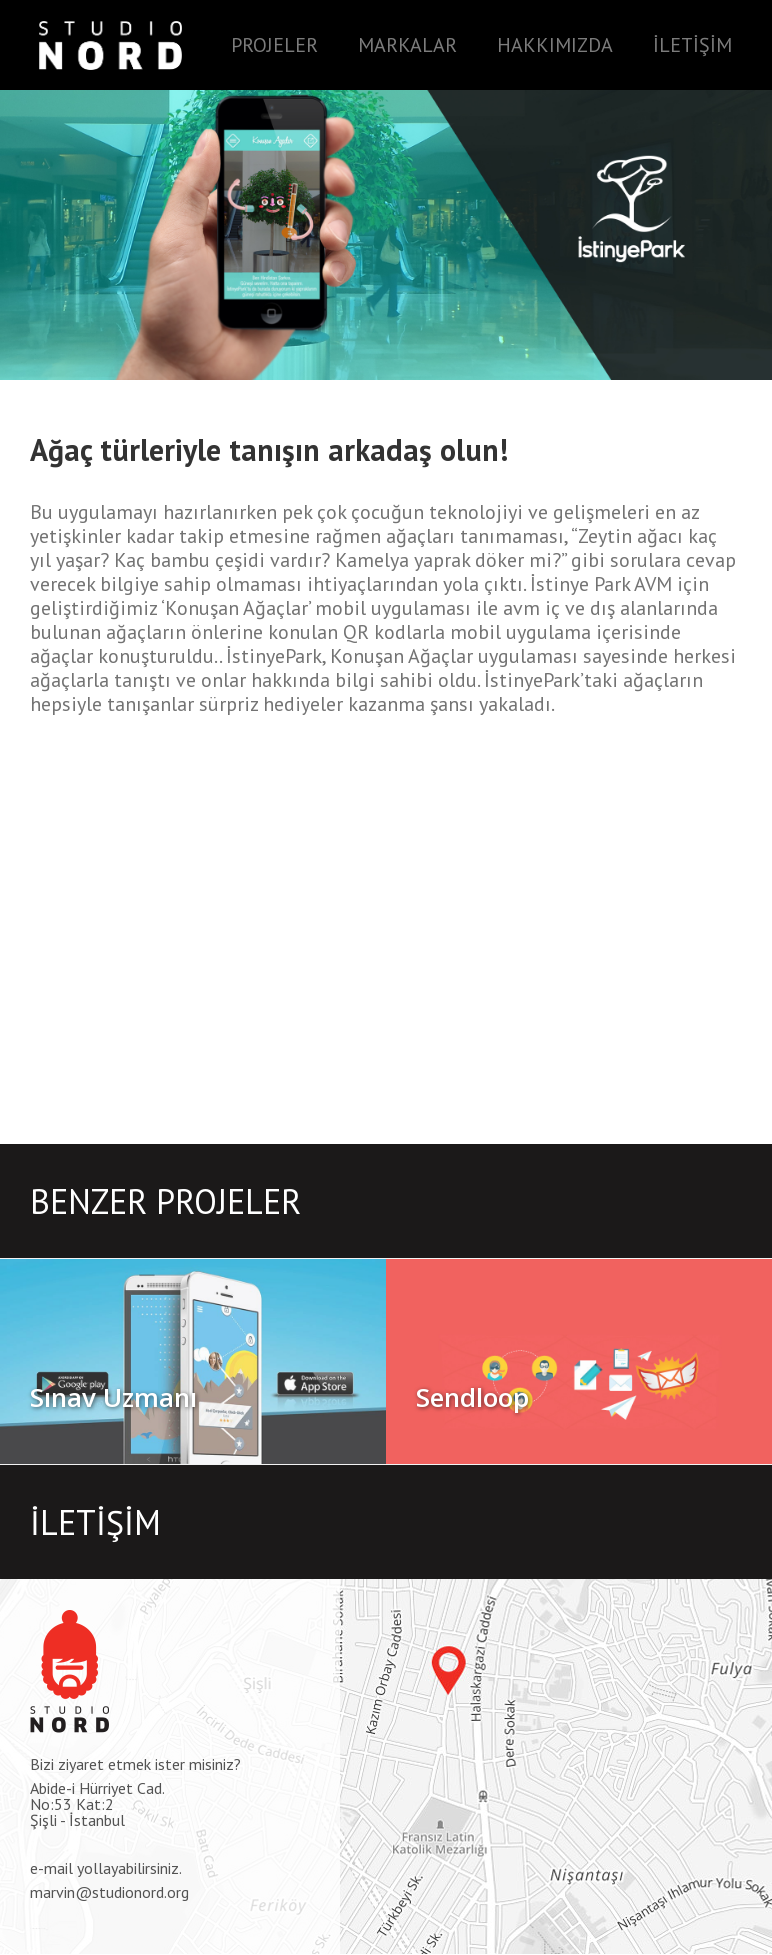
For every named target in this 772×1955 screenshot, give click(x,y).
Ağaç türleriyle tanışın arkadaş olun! (269, 449)
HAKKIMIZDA (555, 45)
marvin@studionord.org (109, 1892)
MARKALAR (407, 45)
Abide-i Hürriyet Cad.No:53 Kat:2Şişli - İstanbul (97, 1804)
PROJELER (274, 45)
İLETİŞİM (692, 45)
